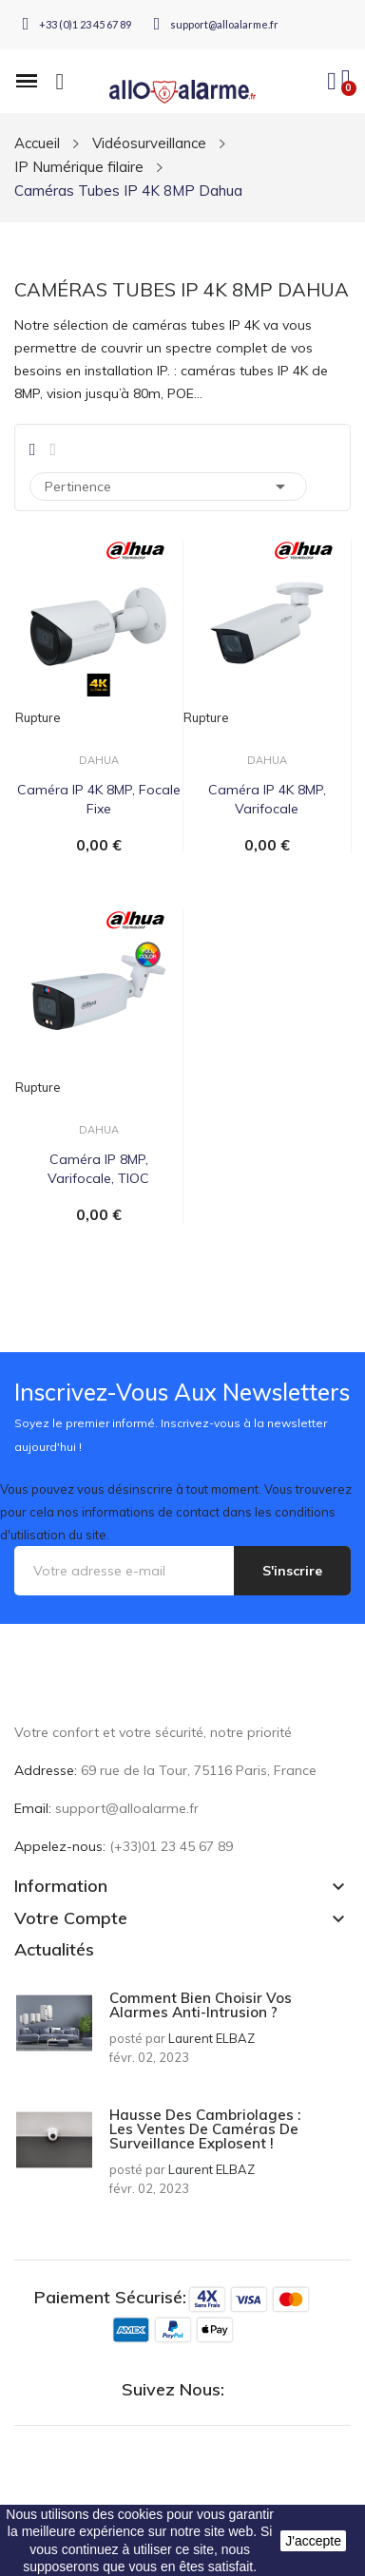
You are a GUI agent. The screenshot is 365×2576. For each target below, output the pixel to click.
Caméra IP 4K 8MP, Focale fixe (99, 799)
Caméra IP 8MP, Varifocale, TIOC (98, 1169)
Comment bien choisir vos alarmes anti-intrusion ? (200, 2005)
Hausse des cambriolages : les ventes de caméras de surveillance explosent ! (204, 2129)
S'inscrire (292, 1570)
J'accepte (313, 2540)
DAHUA (99, 760)
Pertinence (168, 486)
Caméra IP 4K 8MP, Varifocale (267, 799)
